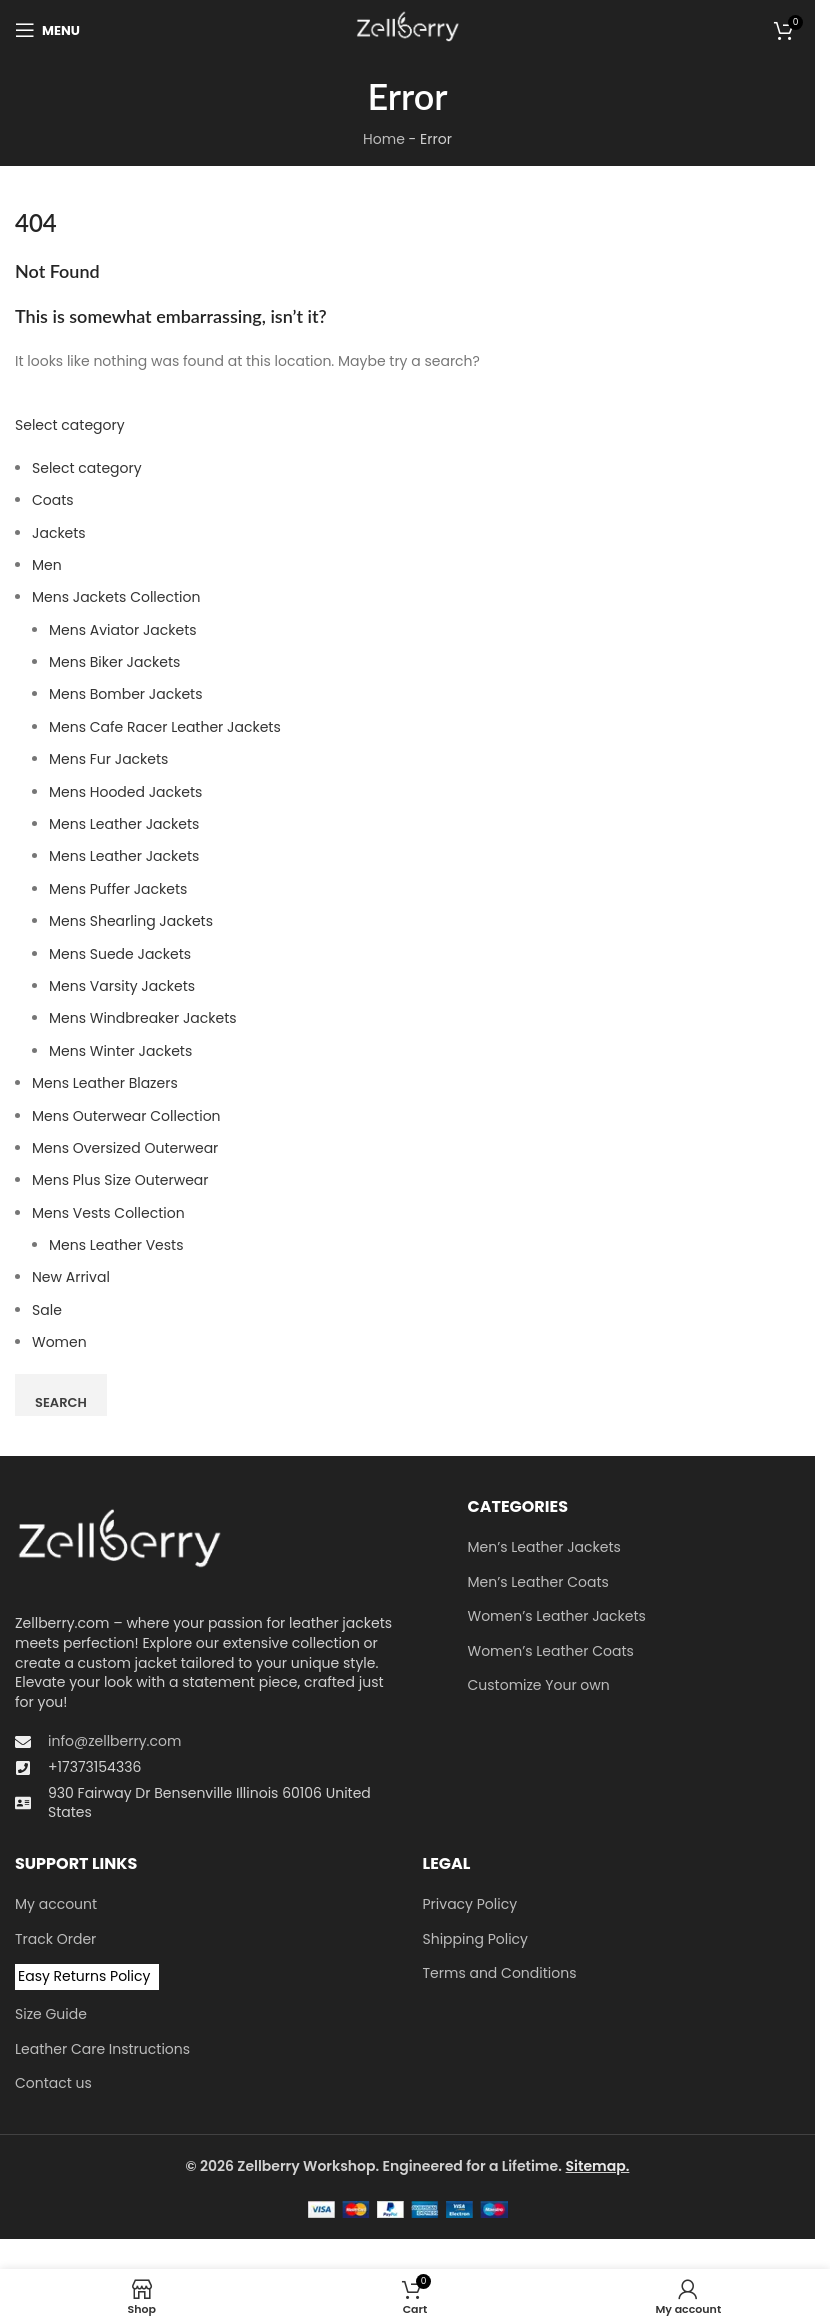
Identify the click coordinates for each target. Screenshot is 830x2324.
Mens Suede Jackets (120, 954)
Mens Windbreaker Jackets (143, 1018)
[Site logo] (407, 29)
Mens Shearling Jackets (131, 921)
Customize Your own (539, 1685)
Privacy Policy (470, 1904)
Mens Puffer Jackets (118, 889)
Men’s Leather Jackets (544, 1547)
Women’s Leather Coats (551, 1651)
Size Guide (51, 2014)
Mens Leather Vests (116, 1245)
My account (56, 1904)
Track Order (55, 1939)
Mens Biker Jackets (114, 662)
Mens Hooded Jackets (125, 792)
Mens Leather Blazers (105, 1083)
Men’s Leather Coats (538, 1582)
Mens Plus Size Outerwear (120, 1180)
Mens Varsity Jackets (122, 986)
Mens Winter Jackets (120, 1051)
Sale (47, 1310)
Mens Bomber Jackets (125, 694)
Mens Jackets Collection (116, 597)
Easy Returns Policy (84, 1976)
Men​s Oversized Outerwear (125, 1148)
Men (47, 565)
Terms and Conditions (500, 1973)
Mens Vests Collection (108, 1213)
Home (384, 139)
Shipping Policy (476, 1939)
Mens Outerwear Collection (126, 1116)
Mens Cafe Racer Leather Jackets (165, 727)
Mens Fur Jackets (108, 759)
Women (59, 1342)
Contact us (53, 2083)
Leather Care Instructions (102, 2049)
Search (61, 1402)
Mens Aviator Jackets (123, 630)
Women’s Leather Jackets (557, 1616)
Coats (53, 500)
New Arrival (71, 1277)
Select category (70, 425)
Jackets (59, 533)
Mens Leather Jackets (124, 824)
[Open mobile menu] (47, 30)
